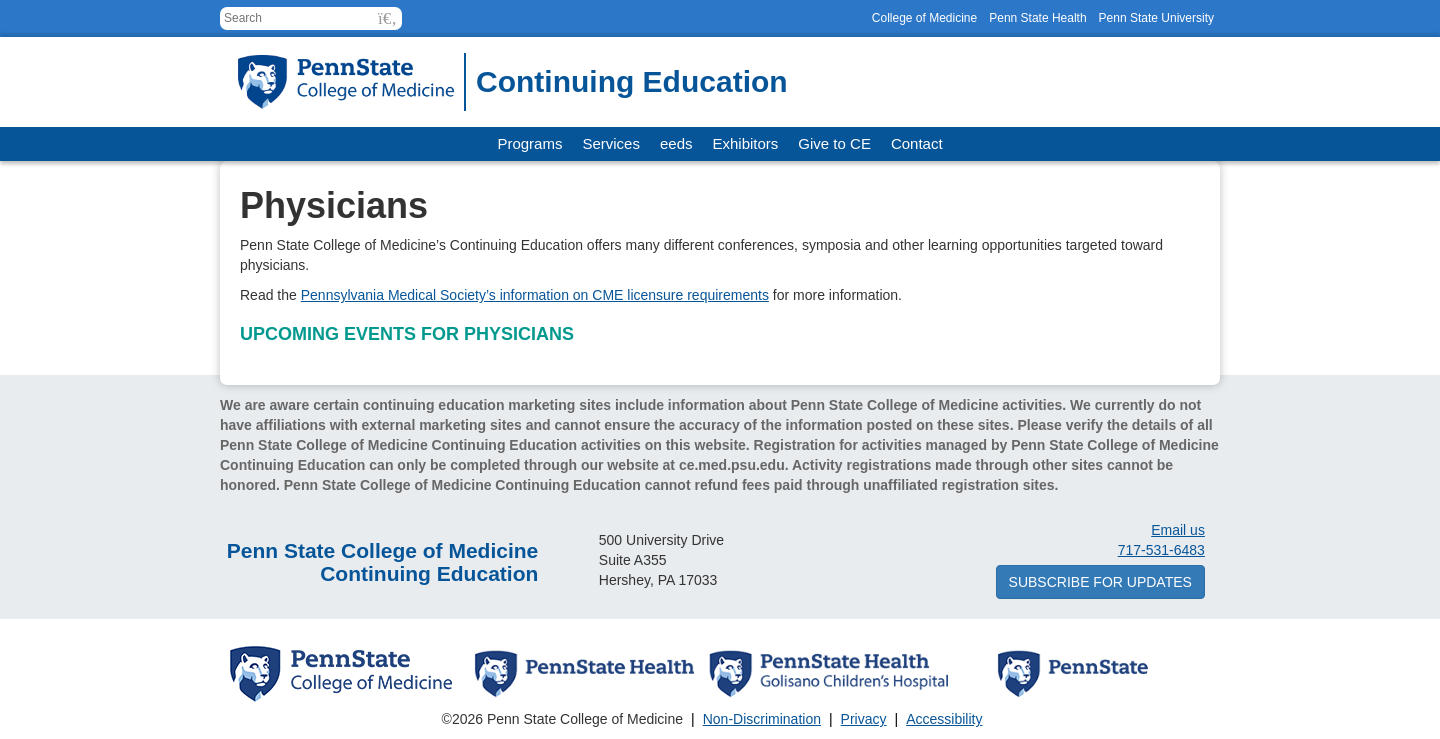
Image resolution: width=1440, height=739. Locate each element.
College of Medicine (924, 18)
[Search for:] (311, 18)
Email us (1178, 530)
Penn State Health (1037, 18)
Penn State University (1156, 18)
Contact (917, 143)
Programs (529, 143)
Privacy (864, 719)
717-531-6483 (1161, 550)
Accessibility (944, 719)
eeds (676, 143)
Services (611, 143)
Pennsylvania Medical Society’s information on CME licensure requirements (535, 295)
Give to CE (834, 143)
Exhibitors (746, 143)
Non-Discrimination (762, 719)
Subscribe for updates (1100, 582)
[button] (387, 18)
